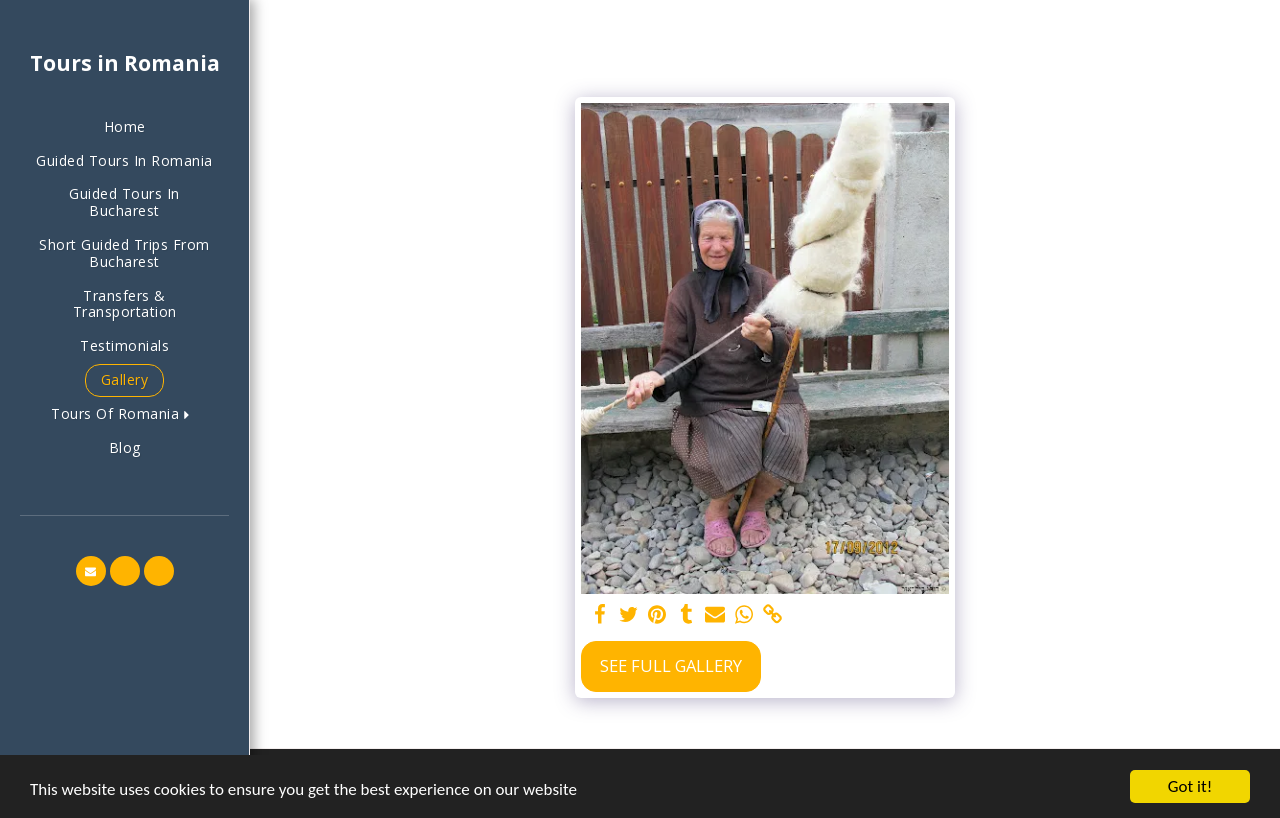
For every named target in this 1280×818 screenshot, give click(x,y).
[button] (124, 414)
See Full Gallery (671, 665)
